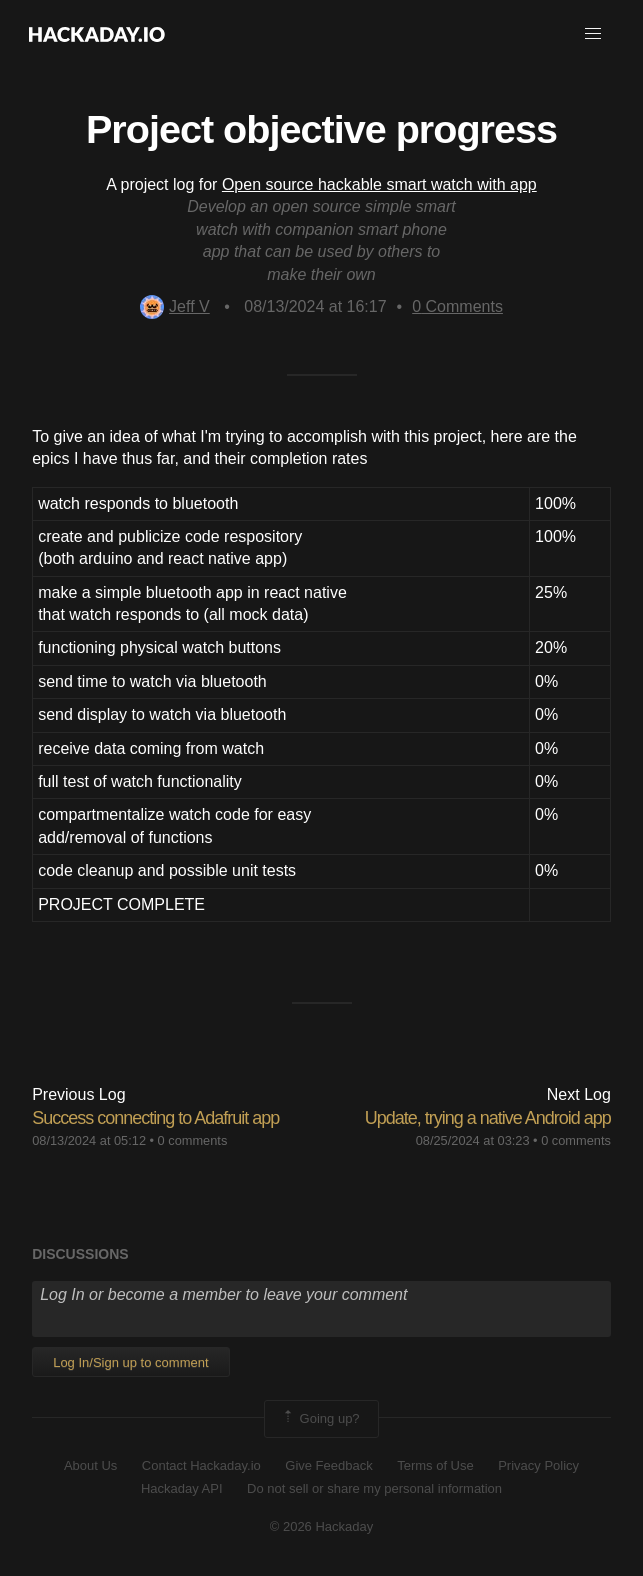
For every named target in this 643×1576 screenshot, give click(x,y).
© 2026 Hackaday (322, 1526)
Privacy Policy (538, 1465)
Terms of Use (435, 1465)
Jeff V (175, 306)
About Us (90, 1465)
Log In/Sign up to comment (130, 1362)
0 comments (193, 1140)
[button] (593, 34)
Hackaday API (182, 1488)
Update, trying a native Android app (488, 1118)
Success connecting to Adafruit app (155, 1118)
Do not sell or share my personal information (374, 1488)
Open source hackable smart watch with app (379, 184)
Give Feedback (328, 1465)
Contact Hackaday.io (201, 1465)
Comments (457, 306)
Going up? (320, 1419)
